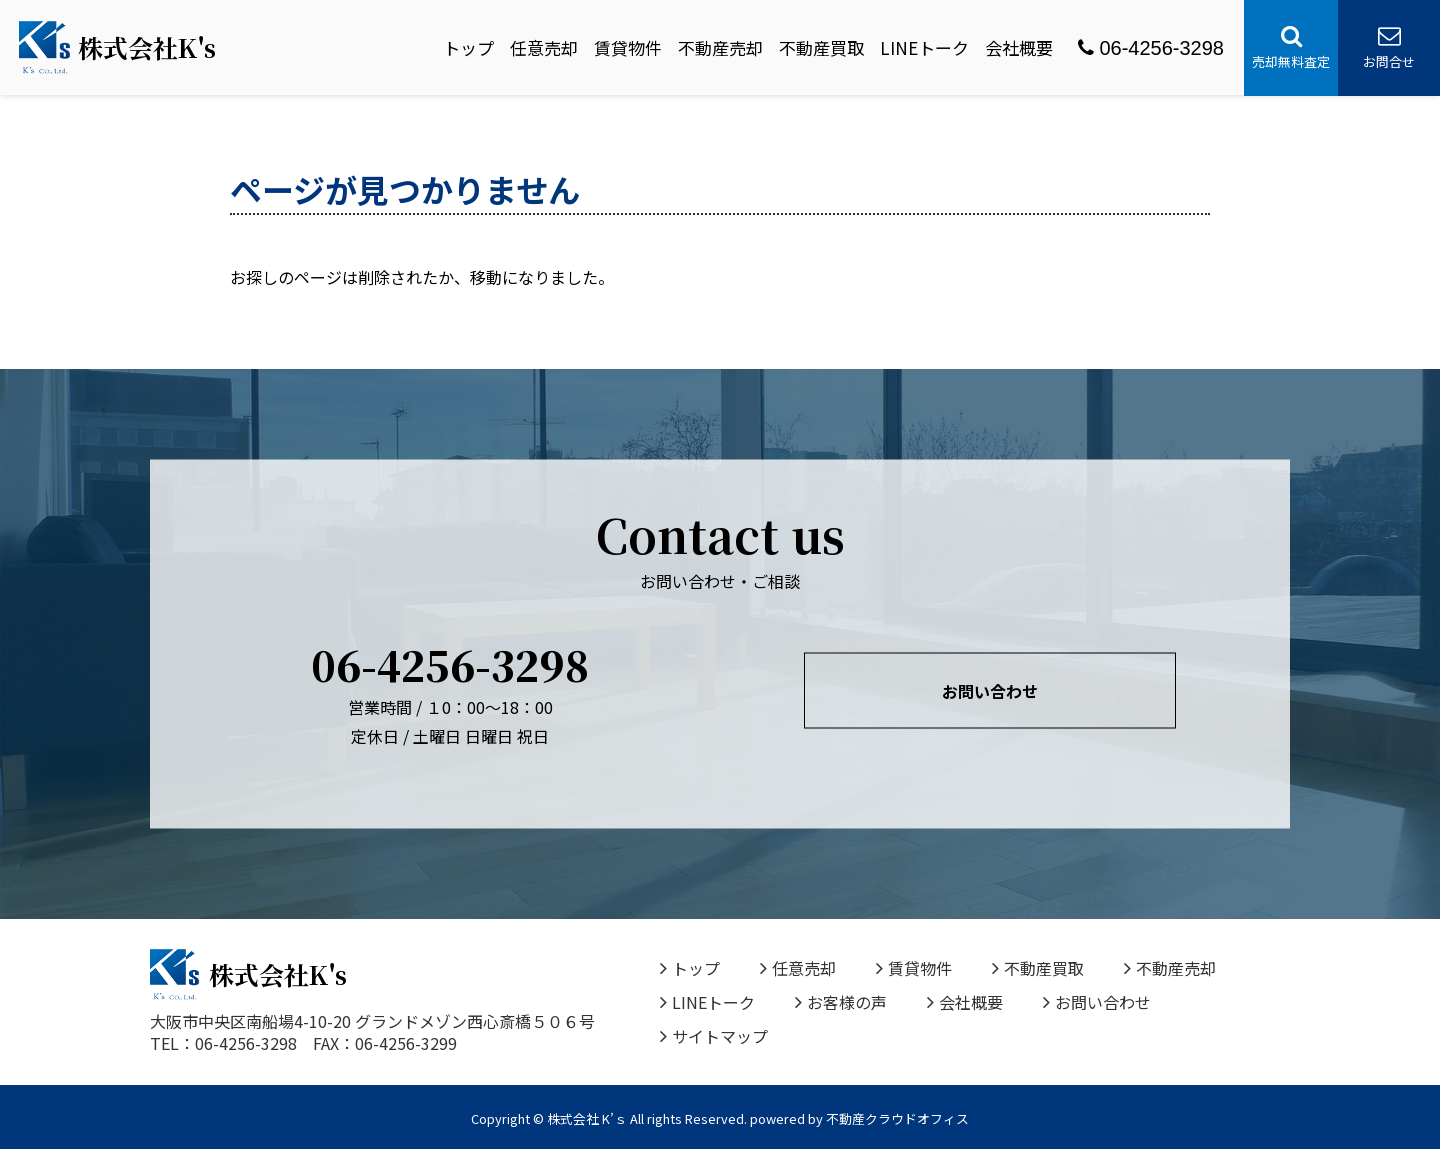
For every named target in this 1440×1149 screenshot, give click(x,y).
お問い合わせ (990, 691)
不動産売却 (720, 47)
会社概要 (1019, 47)
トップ (468, 47)
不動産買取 (821, 47)
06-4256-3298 (1151, 48)
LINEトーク (924, 47)
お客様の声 (841, 1002)
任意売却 (544, 47)
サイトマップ (714, 1036)
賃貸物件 (628, 47)
